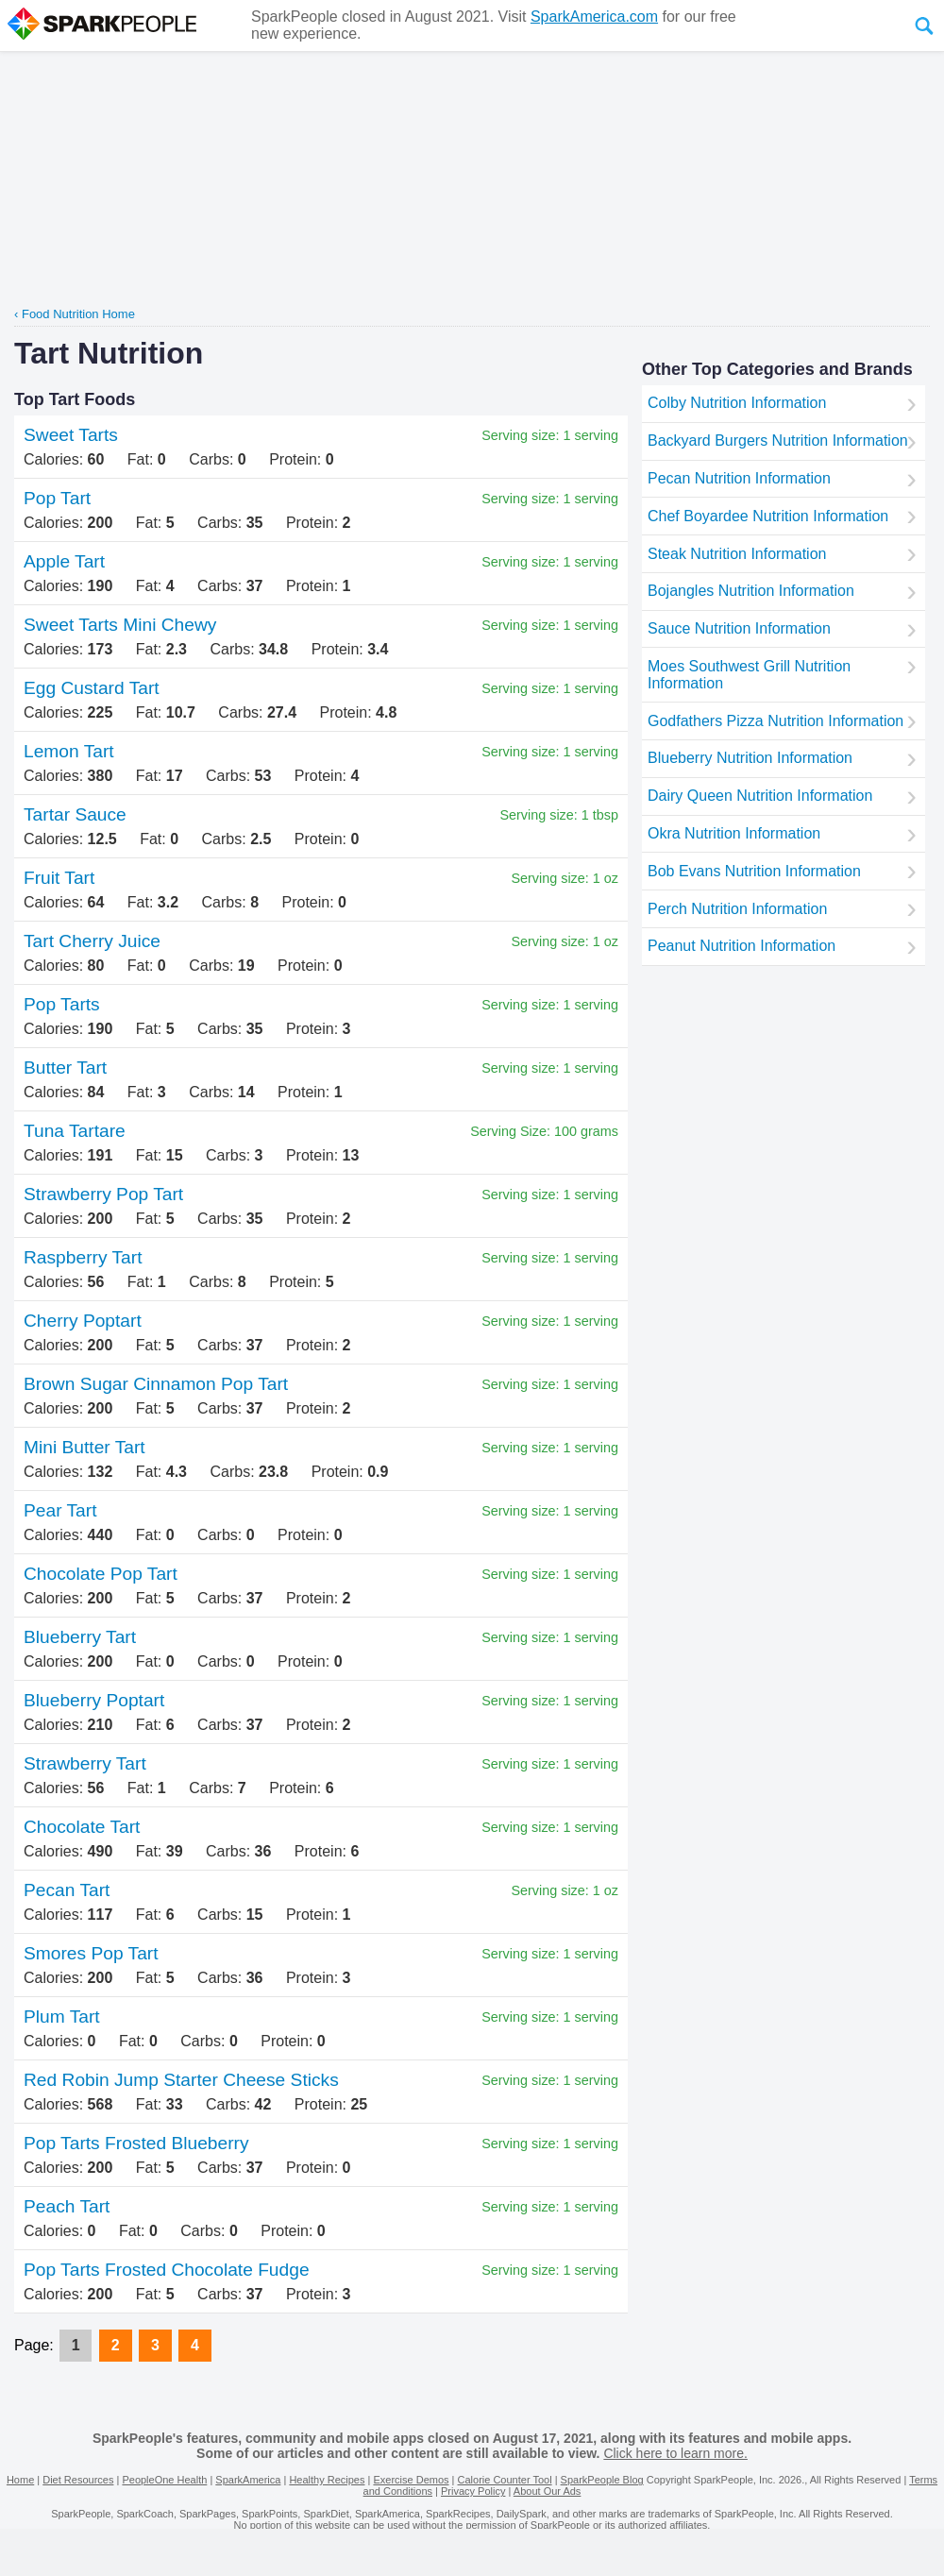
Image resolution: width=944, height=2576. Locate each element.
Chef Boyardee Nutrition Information (768, 516)
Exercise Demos (410, 2479)
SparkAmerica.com (594, 16)
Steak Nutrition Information (737, 554)
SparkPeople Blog (602, 2479)
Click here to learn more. (675, 2453)
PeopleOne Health (164, 2479)
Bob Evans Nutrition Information (754, 871)
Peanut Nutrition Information (741, 946)
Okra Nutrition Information (734, 833)
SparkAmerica (247, 2479)
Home (20, 2479)
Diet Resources (77, 2479)
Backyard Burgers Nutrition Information (778, 440)
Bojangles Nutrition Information (751, 591)
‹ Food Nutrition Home (74, 314)
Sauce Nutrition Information (739, 628)
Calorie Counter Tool (505, 2479)
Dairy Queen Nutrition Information (760, 796)
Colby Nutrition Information (737, 403)
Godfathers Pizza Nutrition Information (775, 721)
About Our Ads (548, 2491)
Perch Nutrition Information (737, 909)
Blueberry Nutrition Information (750, 758)
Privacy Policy (473, 2491)
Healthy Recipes (326, 2479)
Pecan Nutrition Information (739, 478)
